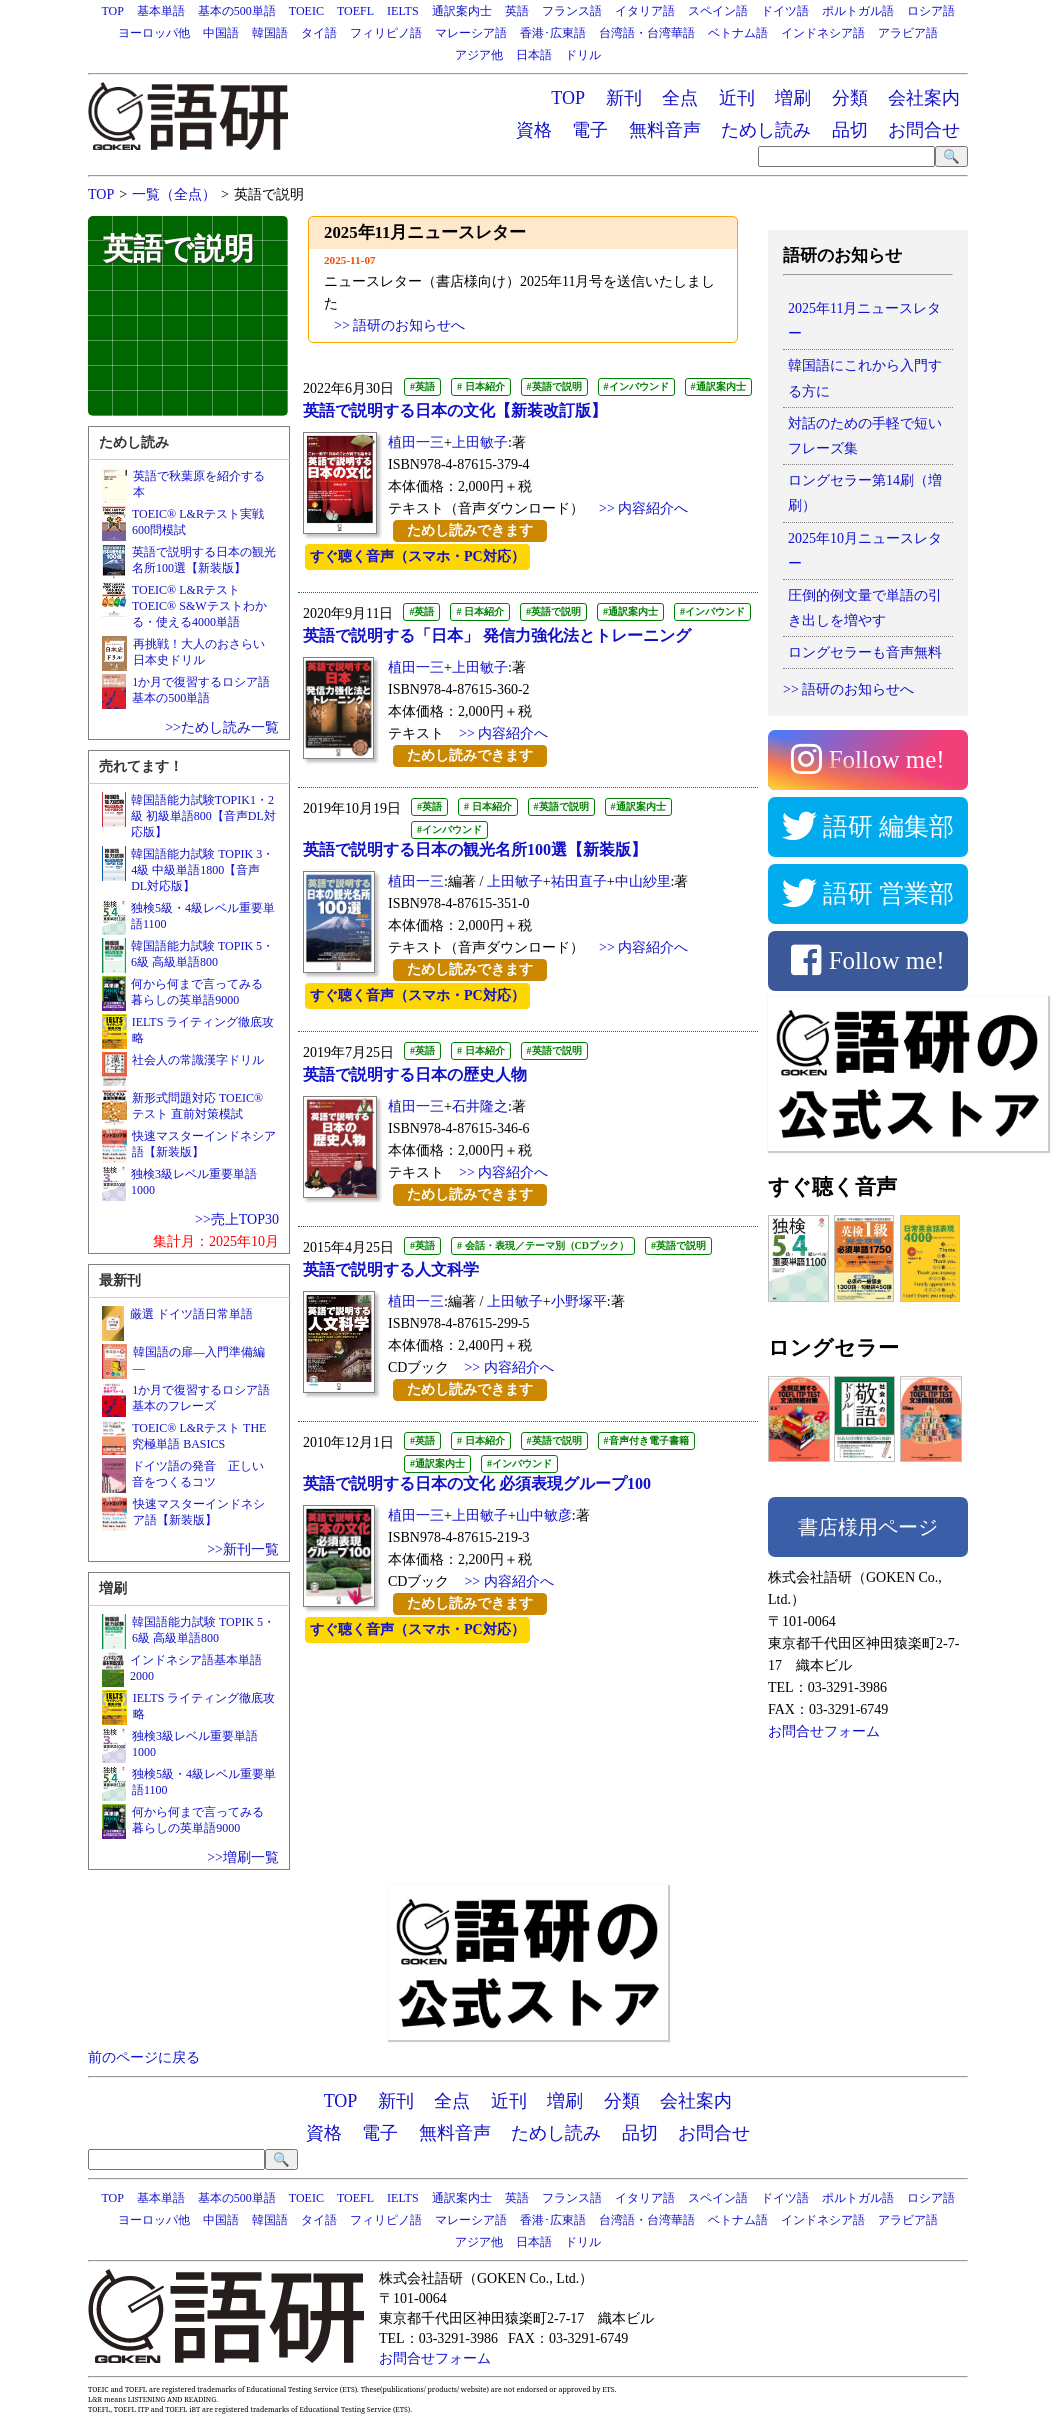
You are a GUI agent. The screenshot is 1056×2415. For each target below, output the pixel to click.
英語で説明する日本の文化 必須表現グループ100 (477, 1483)
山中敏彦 (544, 1515)
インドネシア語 (823, 33)
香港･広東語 (553, 33)
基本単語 (161, 11)
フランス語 (572, 11)
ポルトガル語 (858, 11)
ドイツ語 (785, 11)
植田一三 (416, 442)
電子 (590, 130)
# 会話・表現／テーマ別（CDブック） (543, 1245)
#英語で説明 (554, 386)
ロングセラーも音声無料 (865, 652)
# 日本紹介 (481, 386)
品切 (850, 130)
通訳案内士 (462, 11)
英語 (517, 11)
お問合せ (924, 130)
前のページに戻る (144, 2057)
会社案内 (924, 98)
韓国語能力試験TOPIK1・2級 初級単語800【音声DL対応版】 (203, 816)
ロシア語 (931, 11)
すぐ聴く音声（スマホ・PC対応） (417, 556)
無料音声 (665, 130)
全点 (680, 98)
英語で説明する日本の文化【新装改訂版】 (455, 410)
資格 (534, 130)
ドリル (583, 55)
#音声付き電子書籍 (646, 1440)
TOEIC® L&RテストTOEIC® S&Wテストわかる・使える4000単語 (199, 606)
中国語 (221, 33)
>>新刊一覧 (243, 1549)
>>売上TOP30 (237, 1219)
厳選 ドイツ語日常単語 (191, 1314)
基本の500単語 (237, 11)
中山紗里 (643, 881)
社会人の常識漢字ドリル (198, 1060)
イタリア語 (645, 11)
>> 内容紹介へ (643, 508)
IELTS (403, 11)
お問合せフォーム (824, 1731)
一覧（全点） (174, 194)
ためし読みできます (470, 530)
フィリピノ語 (386, 33)
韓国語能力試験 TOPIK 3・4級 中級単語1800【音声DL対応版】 (202, 870)
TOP (112, 11)
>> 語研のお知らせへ (848, 689)
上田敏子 (480, 442)
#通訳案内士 (718, 386)
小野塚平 (579, 1301)
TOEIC (306, 11)
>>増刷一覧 (243, 1857)
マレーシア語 (471, 33)
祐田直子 (579, 881)
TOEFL (355, 11)
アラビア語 (908, 33)
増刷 (793, 98)
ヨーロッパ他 (154, 33)
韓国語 (270, 33)
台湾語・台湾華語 (647, 33)
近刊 (737, 98)
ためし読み (766, 130)
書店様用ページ (868, 1527)
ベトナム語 (738, 33)
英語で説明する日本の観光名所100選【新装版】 (475, 849)
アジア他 (479, 55)
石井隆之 (480, 1106)
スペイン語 (718, 11)
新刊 (624, 98)
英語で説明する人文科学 (391, 1269)
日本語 (534, 55)
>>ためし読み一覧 (222, 727)
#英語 (422, 386)
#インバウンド (636, 386)
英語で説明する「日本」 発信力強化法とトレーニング (497, 635)
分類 (850, 98)
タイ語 (319, 33)
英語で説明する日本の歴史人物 (415, 1074)
